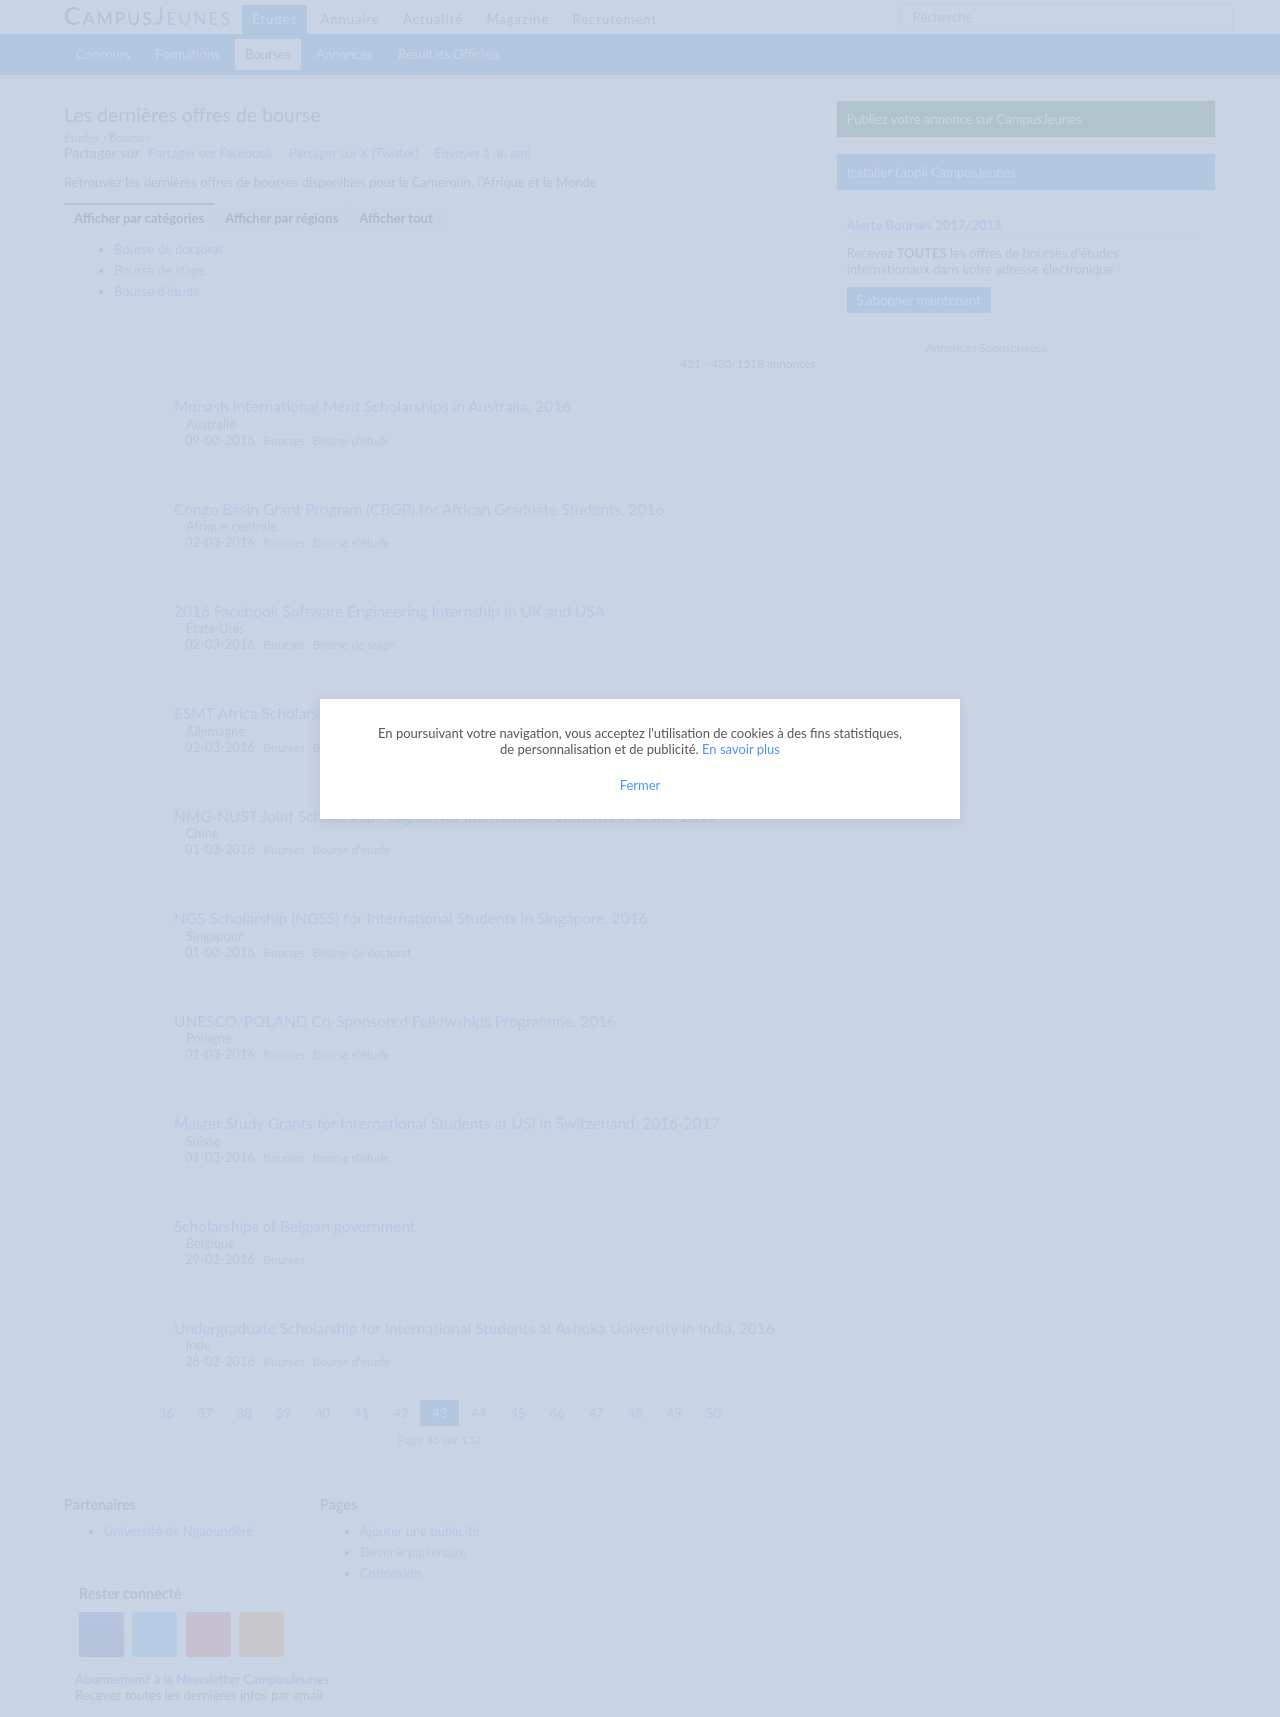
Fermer (640, 785)
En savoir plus (741, 749)
